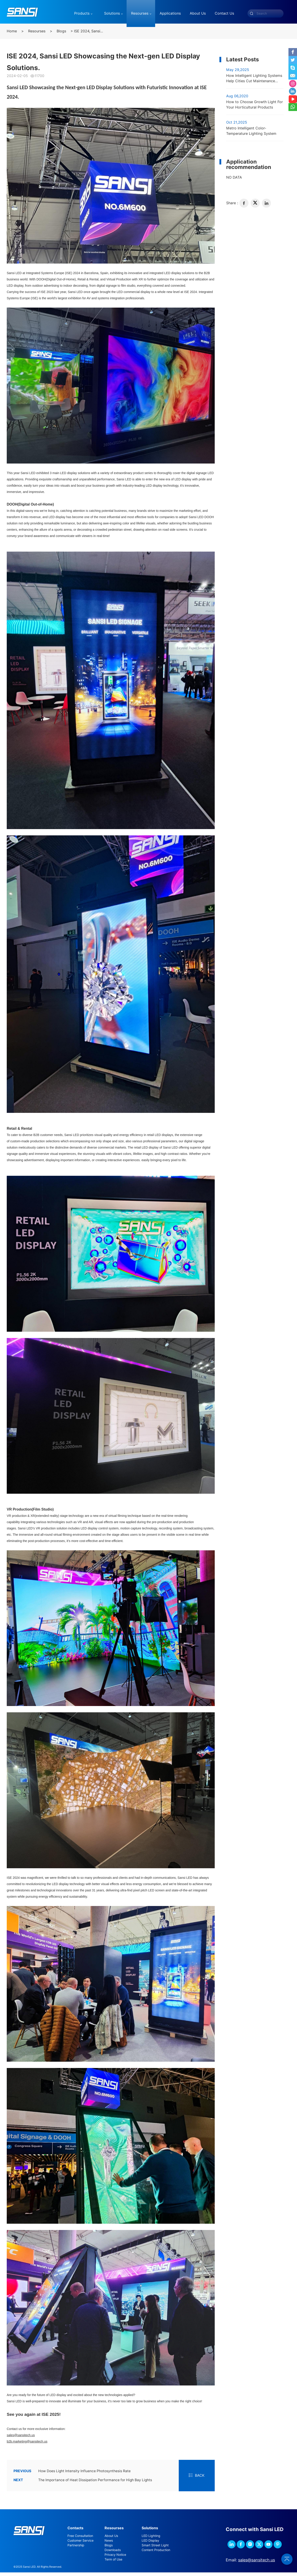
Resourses (36, 34)
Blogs (61, 34)
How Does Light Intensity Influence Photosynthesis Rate (73, 2474)
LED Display (150, 2544)
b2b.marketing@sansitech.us (27, 2445)
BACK (196, 2479)
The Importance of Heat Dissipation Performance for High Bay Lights (84, 2483)
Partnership (75, 2548)
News (109, 2544)
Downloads (113, 2553)
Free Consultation (80, 2539)
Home (12, 34)
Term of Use (113, 2563)
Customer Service (80, 2544)
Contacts (75, 2531)
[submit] (252, 13)
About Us (111, 2539)
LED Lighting (151, 2539)
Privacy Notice (115, 2558)
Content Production (156, 2553)
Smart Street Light (155, 2548)
